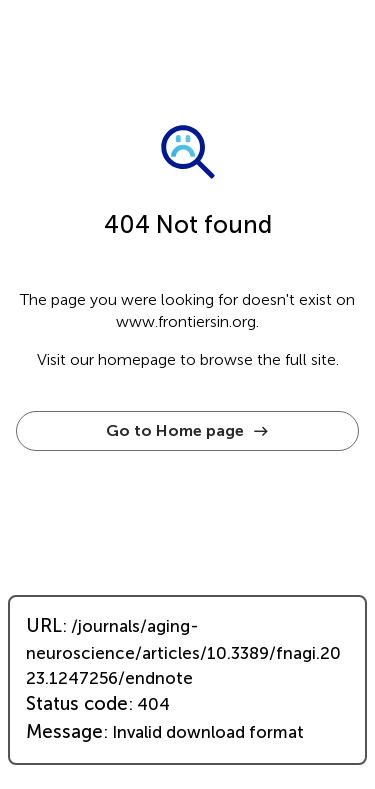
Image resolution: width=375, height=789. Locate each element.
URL (44, 626)
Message (64, 732)
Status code (77, 704)
